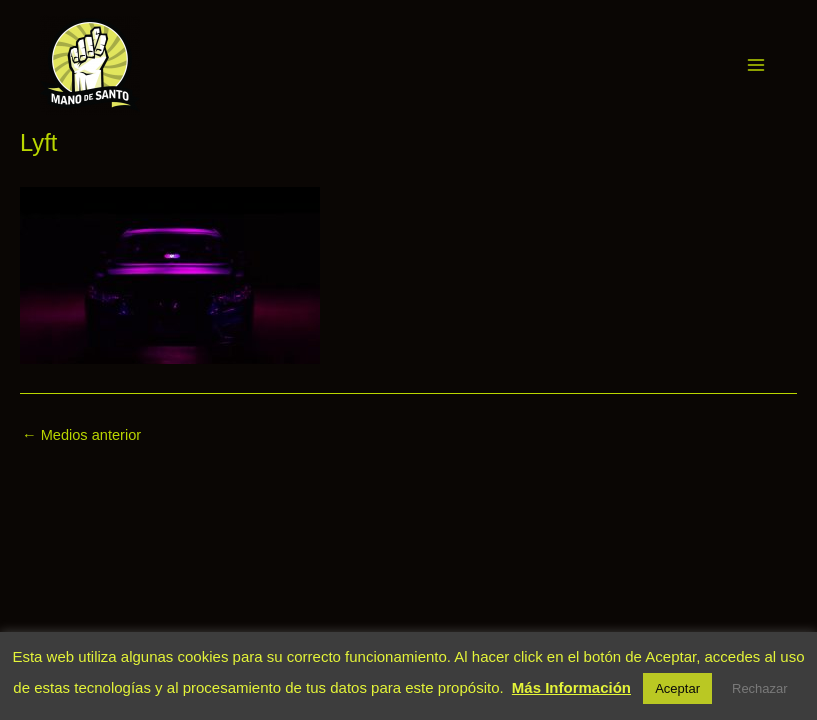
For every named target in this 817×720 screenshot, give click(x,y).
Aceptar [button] (677, 688)
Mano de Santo (168, 64)
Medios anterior (81, 435)
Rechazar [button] (760, 688)
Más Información (571, 687)
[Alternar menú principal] (756, 65)
